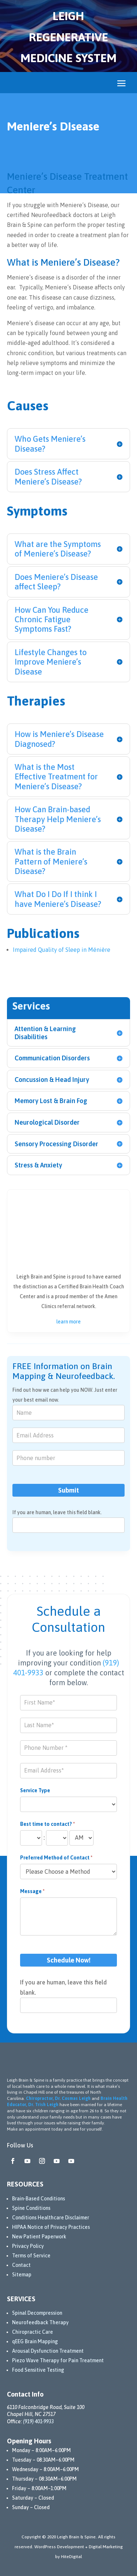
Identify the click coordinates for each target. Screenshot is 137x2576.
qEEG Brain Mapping (35, 2341)
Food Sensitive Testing (38, 2370)
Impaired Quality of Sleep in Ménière (61, 949)
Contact (21, 2265)
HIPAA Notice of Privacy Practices (51, 2227)
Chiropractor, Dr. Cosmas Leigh (58, 2098)
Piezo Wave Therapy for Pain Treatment (58, 2360)
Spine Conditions (31, 2208)
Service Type (35, 1790)
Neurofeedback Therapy (40, 2322)
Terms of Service (31, 2255)
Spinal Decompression (37, 2313)
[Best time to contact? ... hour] (31, 1838)
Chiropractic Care (32, 2332)
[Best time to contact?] (81, 1838)
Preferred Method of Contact (56, 1858)
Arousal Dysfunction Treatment (48, 2351)
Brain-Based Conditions (38, 2198)
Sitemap (21, 2274)
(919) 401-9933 (38, 2421)
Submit (68, 1490)
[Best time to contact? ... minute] (57, 1838)
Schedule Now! (69, 1960)
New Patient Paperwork (39, 2236)
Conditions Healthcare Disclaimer (50, 2217)
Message (32, 1891)
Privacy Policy (28, 2246)
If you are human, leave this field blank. (57, 1512)
